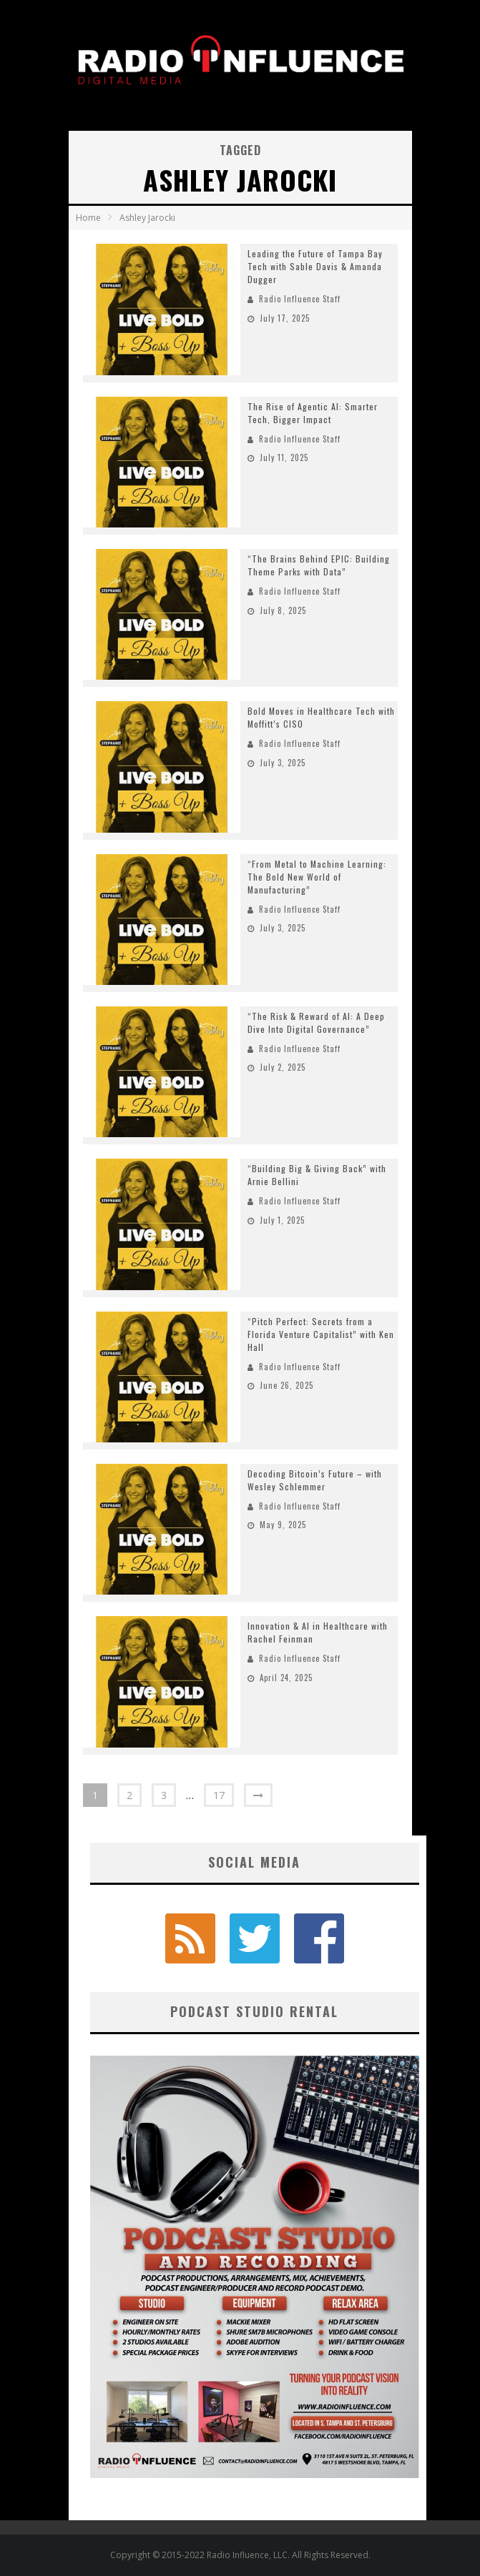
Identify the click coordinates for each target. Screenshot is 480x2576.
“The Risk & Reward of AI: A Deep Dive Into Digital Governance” (316, 1022)
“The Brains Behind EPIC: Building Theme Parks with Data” (319, 565)
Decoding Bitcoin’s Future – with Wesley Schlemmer (315, 1479)
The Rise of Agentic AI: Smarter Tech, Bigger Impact (313, 412)
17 (219, 1795)
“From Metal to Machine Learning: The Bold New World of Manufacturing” (317, 877)
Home (88, 218)
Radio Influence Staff (300, 298)
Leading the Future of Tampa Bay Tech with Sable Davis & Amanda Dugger (315, 266)
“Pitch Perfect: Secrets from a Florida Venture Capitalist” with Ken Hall (321, 1334)
